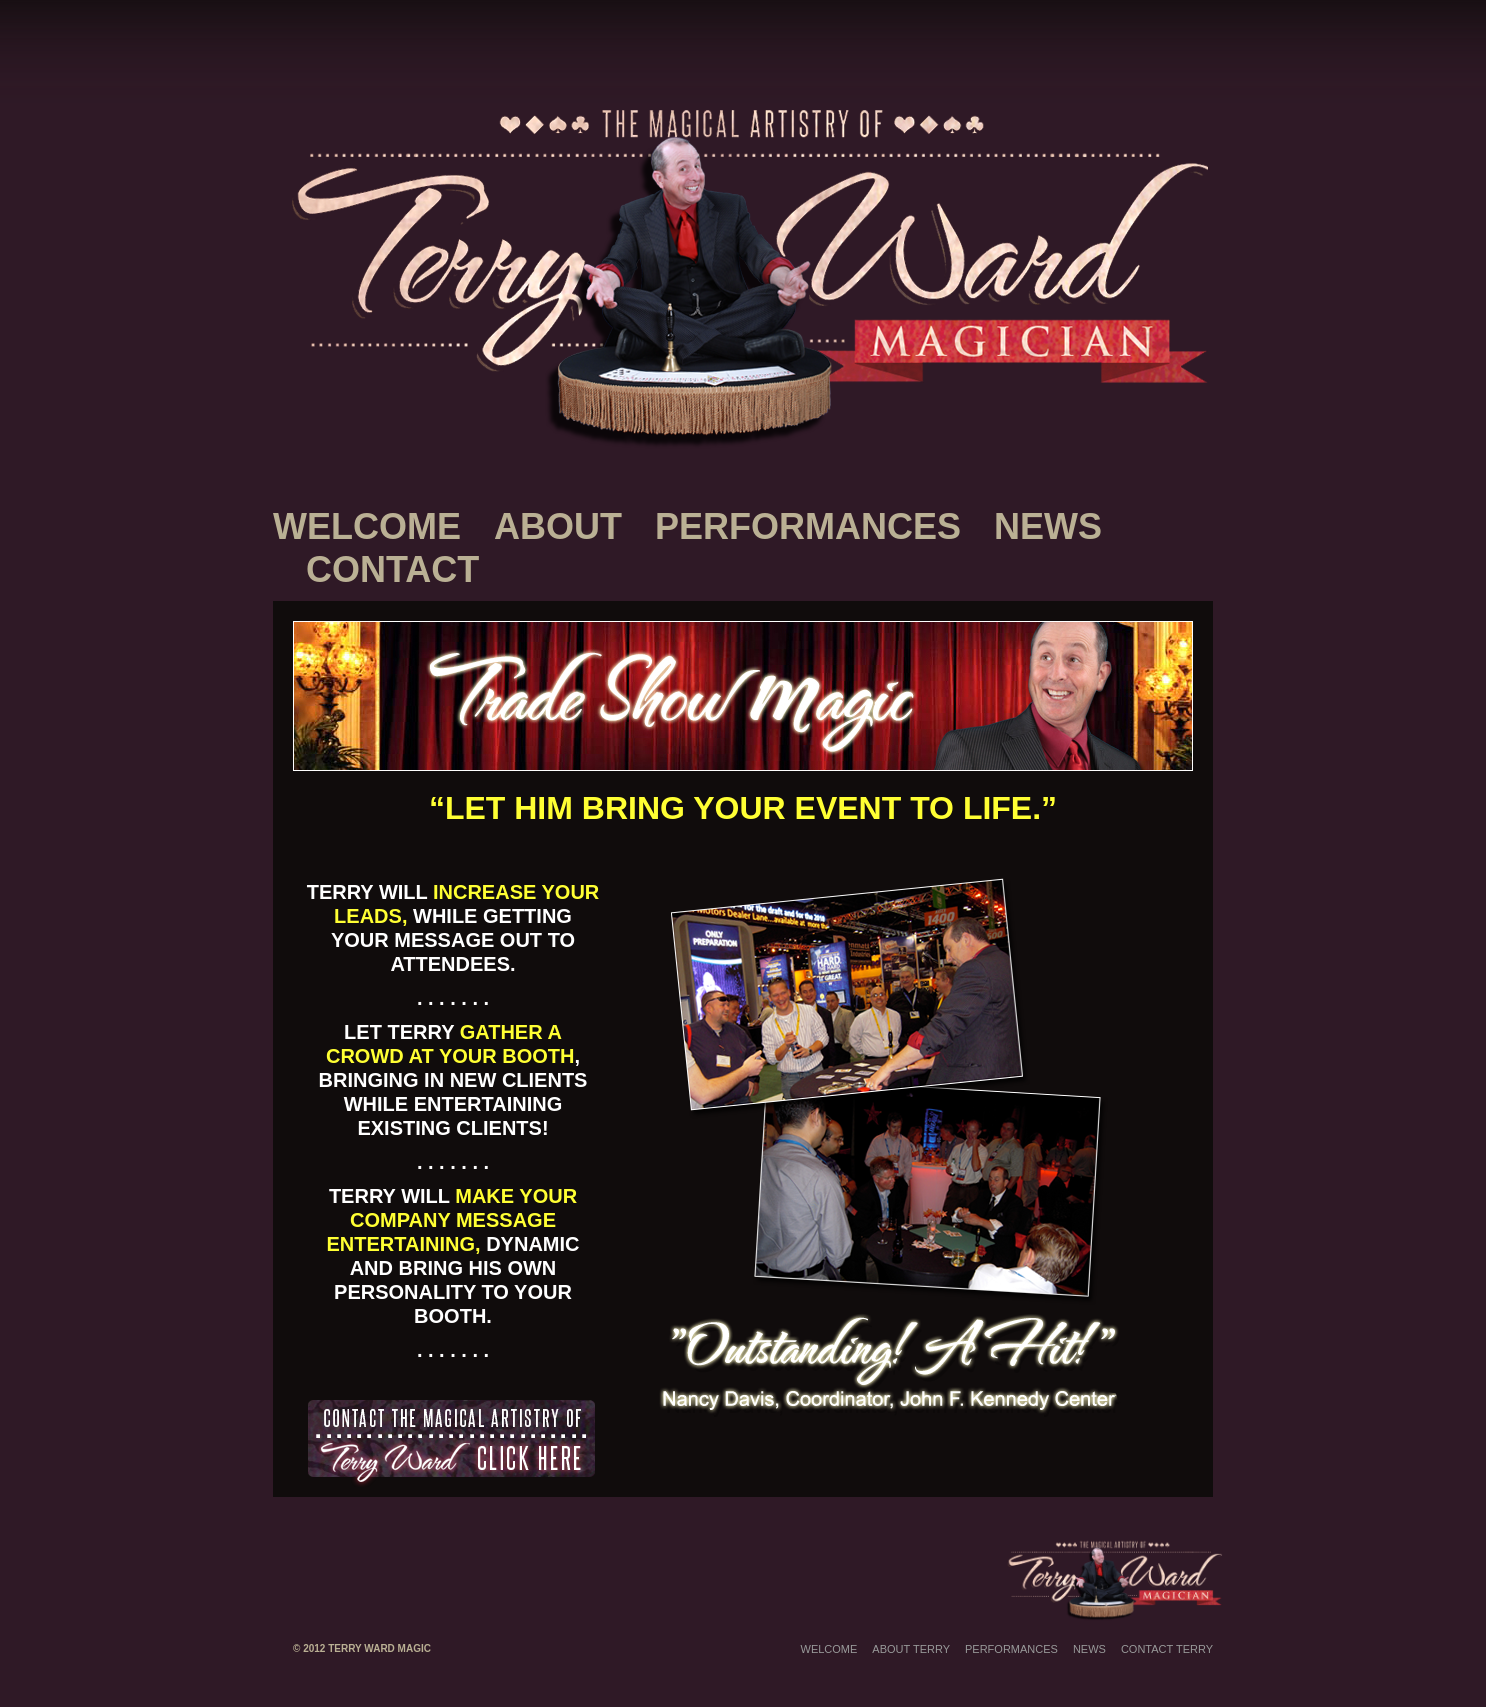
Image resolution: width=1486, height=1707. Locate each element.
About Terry (911, 1649)
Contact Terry (1167, 1649)
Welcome (367, 526)
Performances (808, 526)
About (558, 526)
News (1048, 526)
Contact (392, 569)
